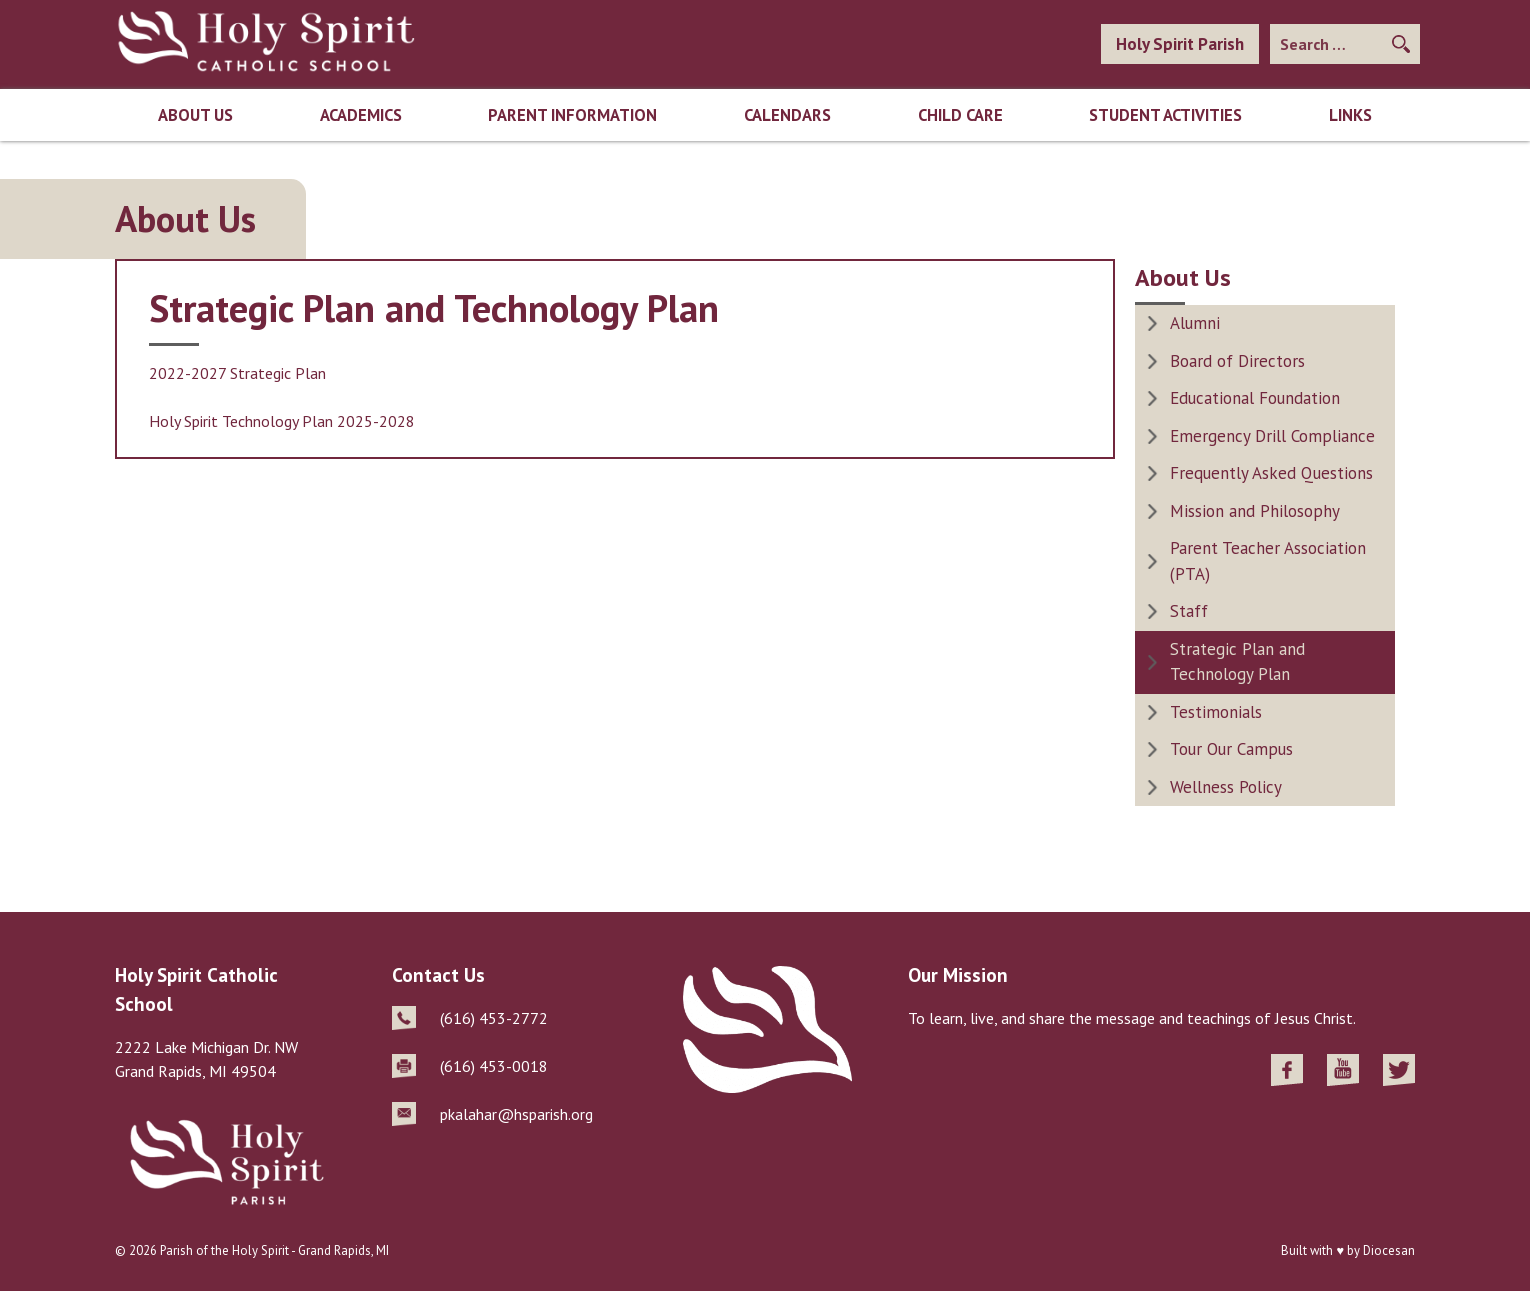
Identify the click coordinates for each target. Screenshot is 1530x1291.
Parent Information (572, 115)
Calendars (787, 115)
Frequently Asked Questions (1271, 473)
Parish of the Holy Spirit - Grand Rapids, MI (274, 1250)
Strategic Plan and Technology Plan (1237, 662)
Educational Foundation (1255, 398)
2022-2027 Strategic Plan (237, 373)
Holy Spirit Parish (1180, 44)
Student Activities (1165, 115)
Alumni (1195, 323)
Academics (361, 115)
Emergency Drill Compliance (1272, 436)
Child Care (960, 115)
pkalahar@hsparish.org (516, 1114)
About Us (195, 115)
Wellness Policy (1226, 787)
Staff (1189, 611)
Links (1350, 115)
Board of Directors (1237, 361)
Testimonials (1216, 712)
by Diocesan (1381, 1250)
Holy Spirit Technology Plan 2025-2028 (282, 421)
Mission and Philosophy (1255, 511)
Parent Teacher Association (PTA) (1268, 561)
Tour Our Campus (1231, 749)
